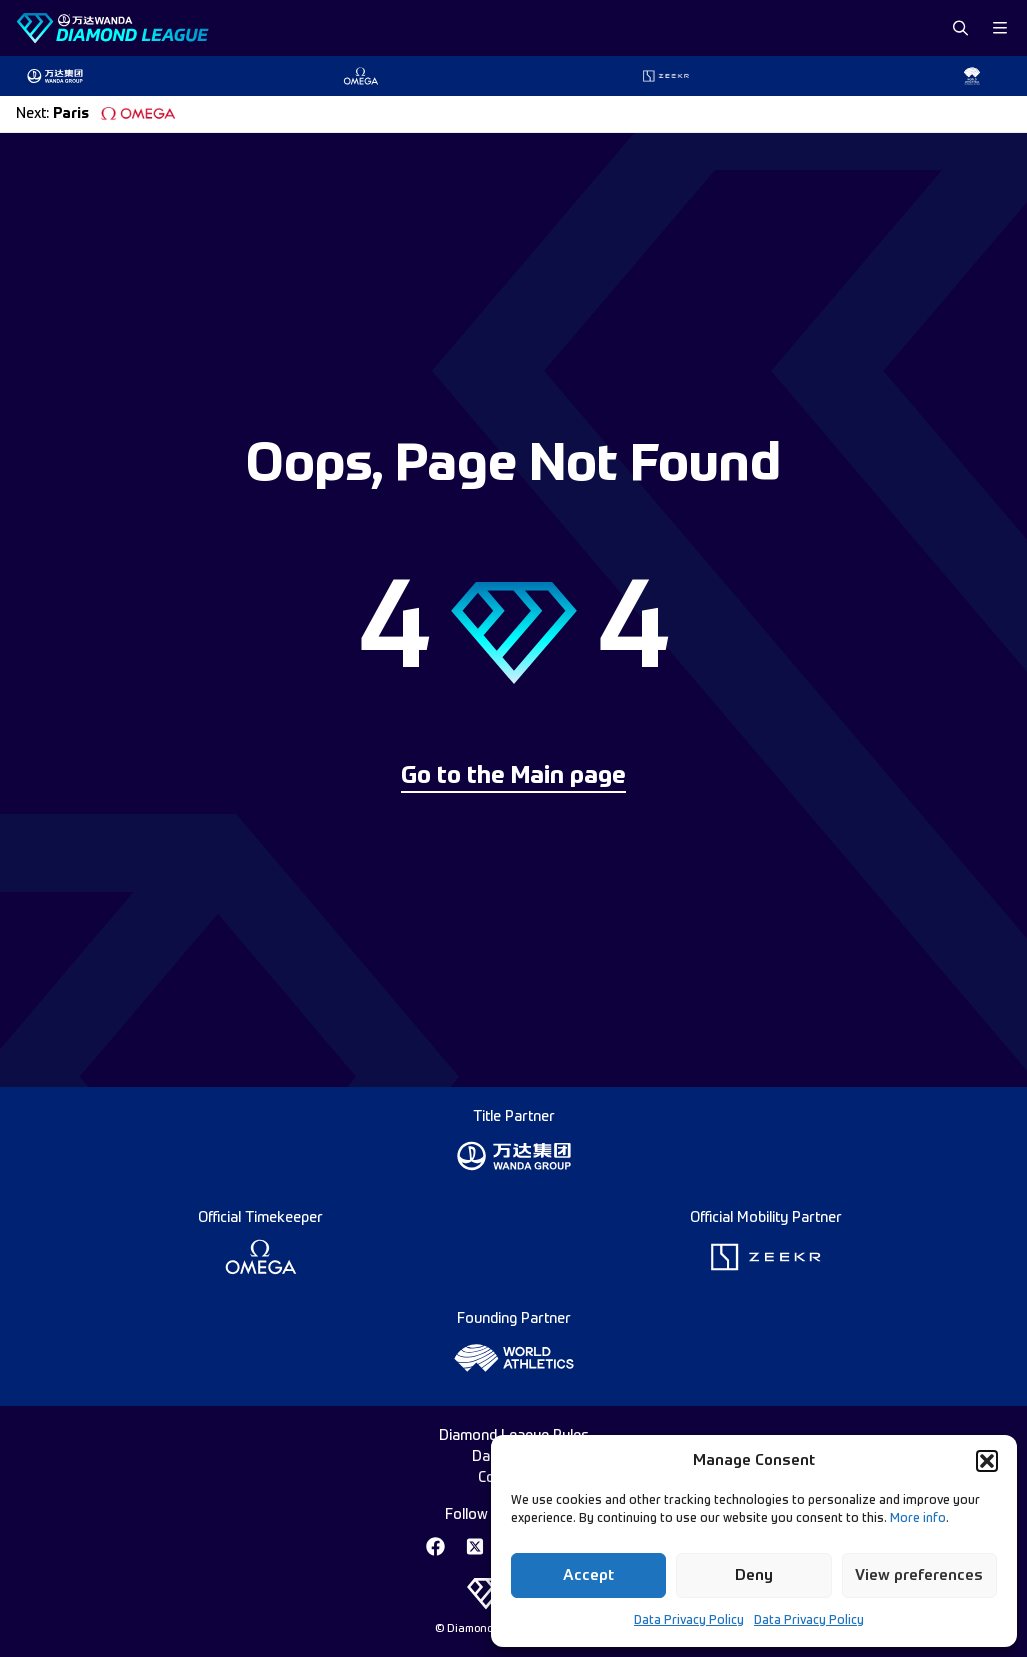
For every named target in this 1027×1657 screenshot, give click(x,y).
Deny (754, 1575)
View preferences (919, 1575)
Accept (588, 1575)
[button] (987, 1461)
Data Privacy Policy (689, 1621)
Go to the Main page (513, 777)
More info (918, 1519)
